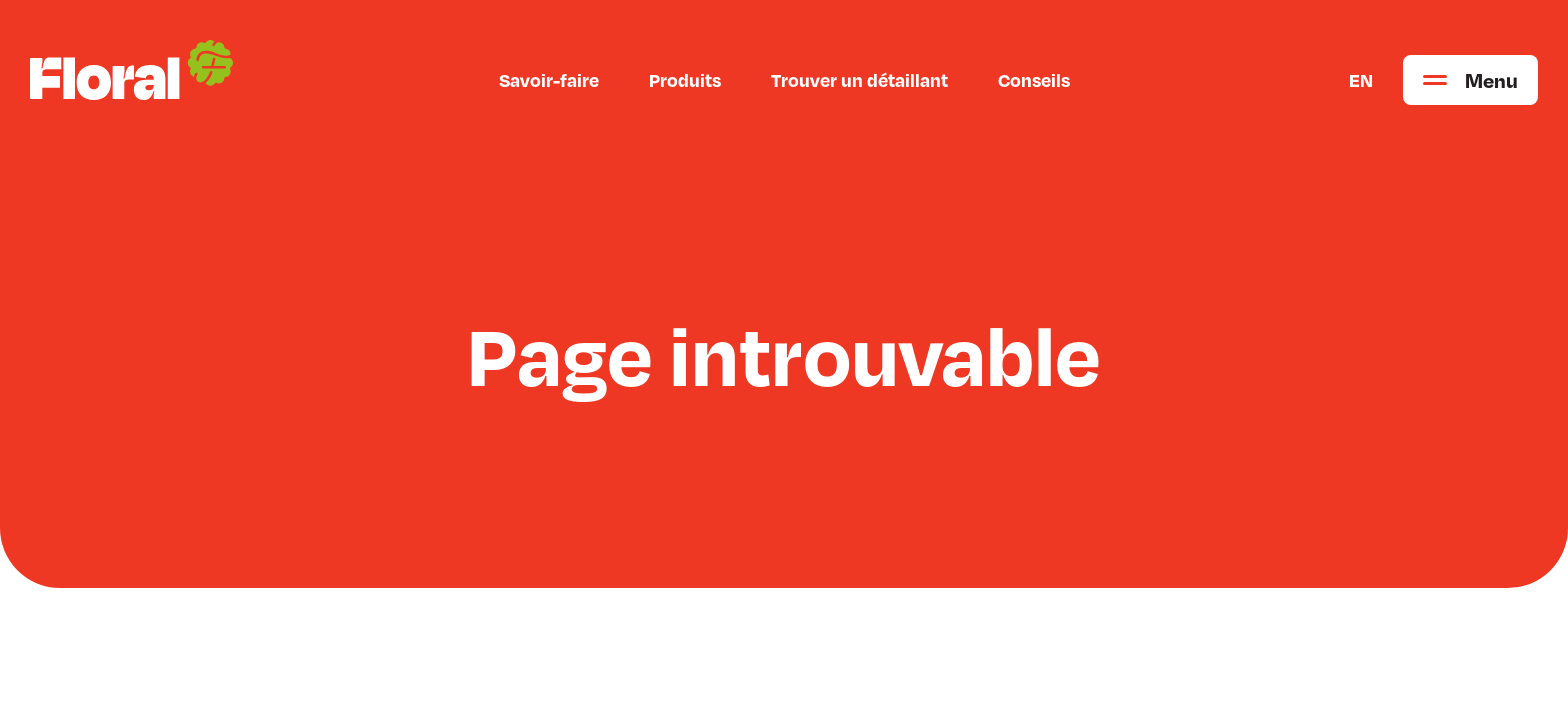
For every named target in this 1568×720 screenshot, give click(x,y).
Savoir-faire (549, 80)
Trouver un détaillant (859, 80)
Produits (685, 80)
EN (1361, 80)
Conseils (1034, 80)
